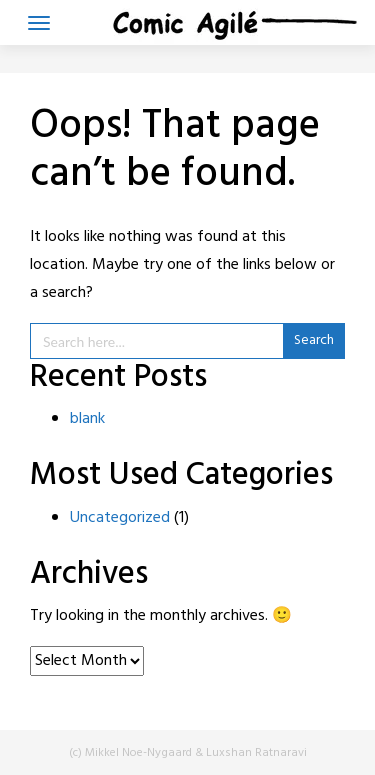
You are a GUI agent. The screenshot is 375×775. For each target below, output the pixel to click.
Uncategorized (120, 518)
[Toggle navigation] (39, 23)
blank (87, 419)
